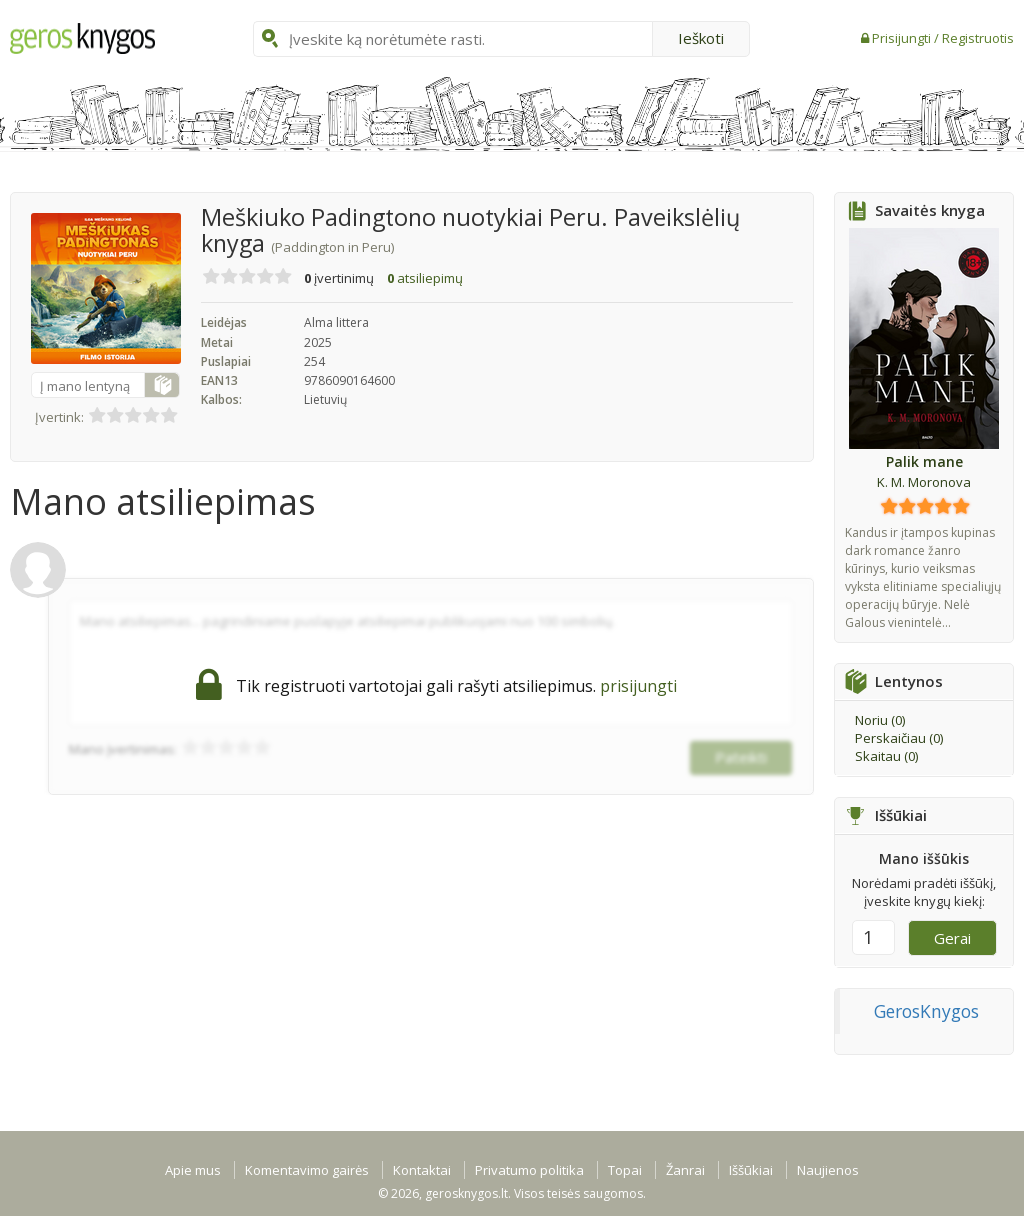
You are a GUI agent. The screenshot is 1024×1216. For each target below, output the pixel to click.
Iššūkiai (751, 1170)
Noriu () (880, 720)
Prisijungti (903, 38)
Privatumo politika (529, 1170)
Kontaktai (422, 1170)
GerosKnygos (926, 1011)
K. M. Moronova (924, 482)
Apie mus (193, 1170)
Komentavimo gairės (307, 1170)
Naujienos (828, 1170)
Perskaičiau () (899, 738)
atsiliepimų (425, 278)
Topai (625, 1170)
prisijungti (638, 686)
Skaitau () (886, 756)
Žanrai (685, 1170)
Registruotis (978, 38)
